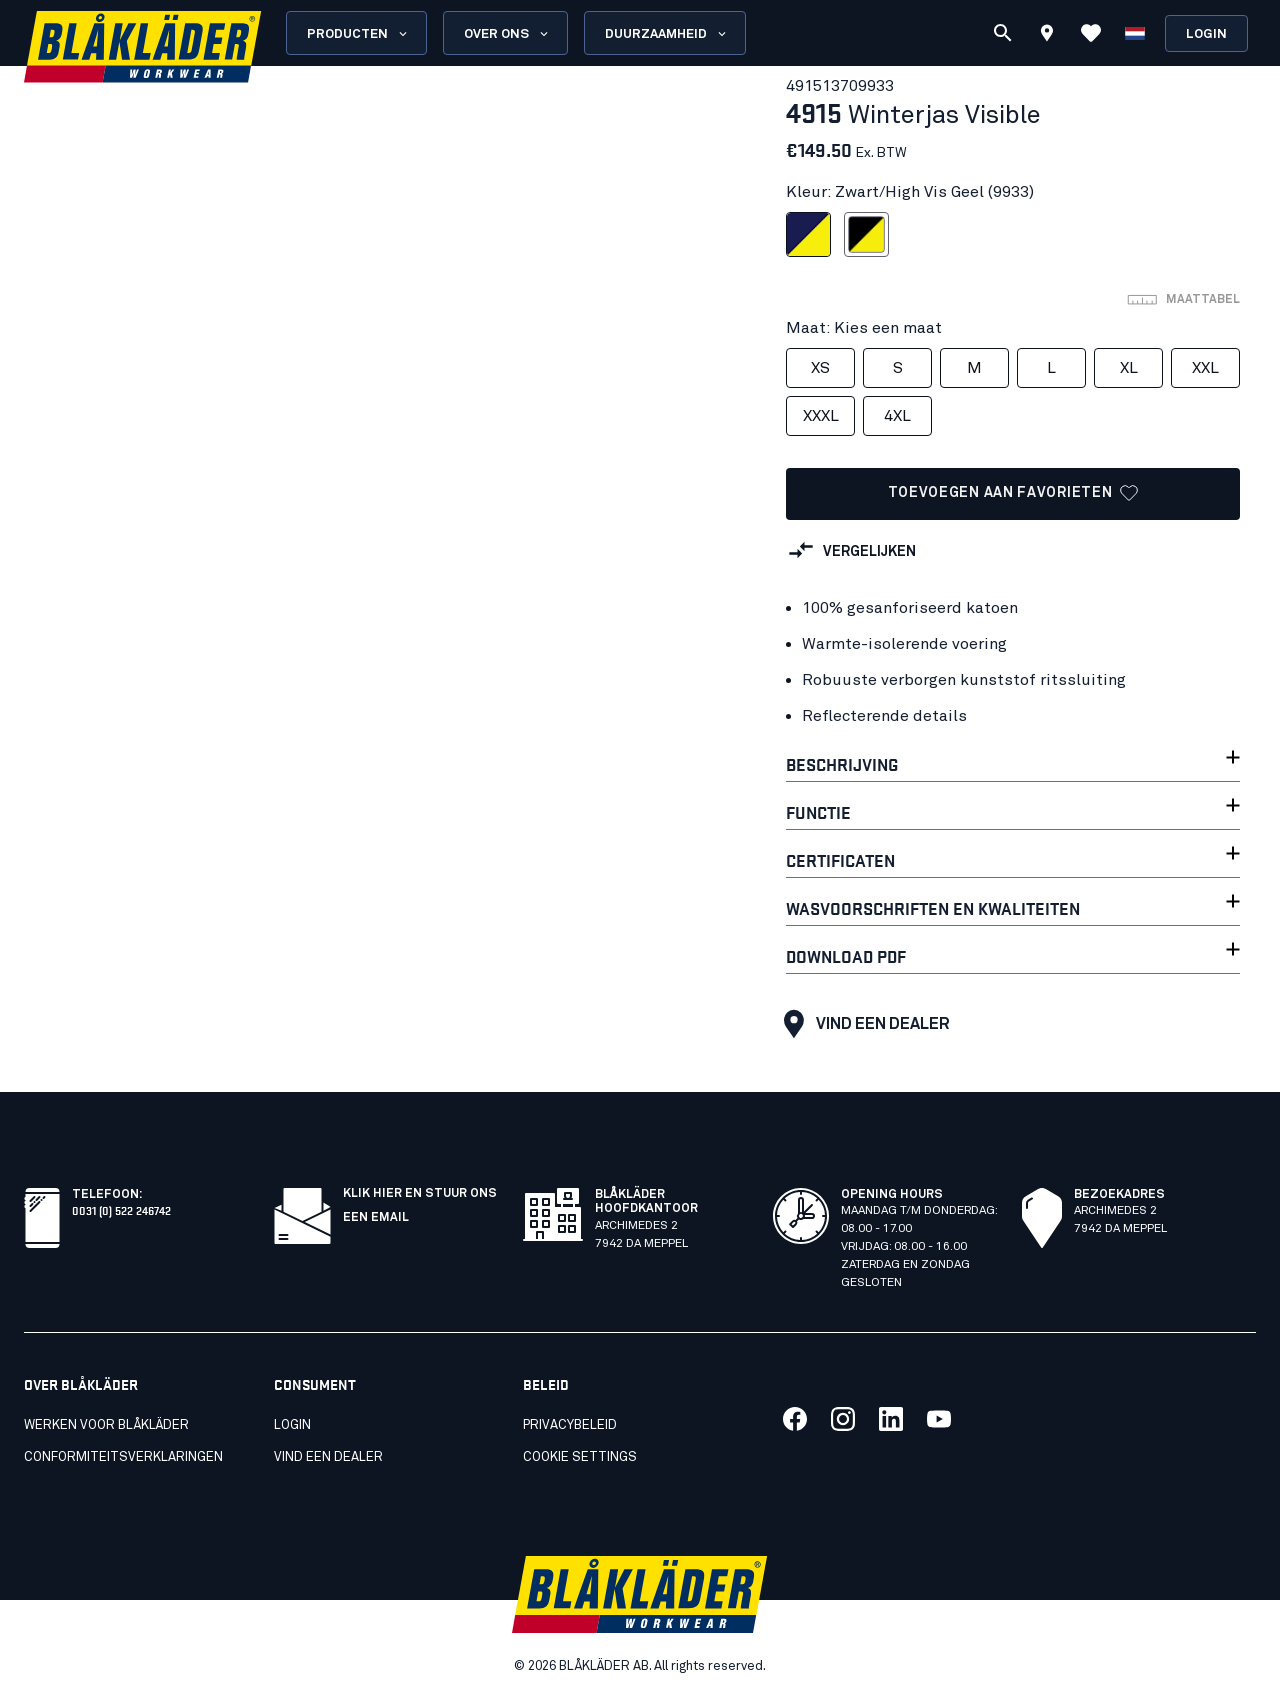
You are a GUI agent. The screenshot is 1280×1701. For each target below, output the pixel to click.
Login (1206, 34)
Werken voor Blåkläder (106, 1425)
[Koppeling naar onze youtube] (939, 1419)
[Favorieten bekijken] (1091, 33)
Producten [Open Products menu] (358, 34)
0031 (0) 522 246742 (121, 1209)
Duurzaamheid (667, 34)
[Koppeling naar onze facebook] (795, 1419)
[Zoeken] (1003, 33)
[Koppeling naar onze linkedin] (891, 1419)
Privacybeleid (570, 1425)
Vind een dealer (862, 1024)
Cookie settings (580, 1457)
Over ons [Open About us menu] (507, 34)
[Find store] (1047, 36)
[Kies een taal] (1135, 33)
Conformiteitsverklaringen (123, 1457)
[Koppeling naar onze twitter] (843, 1419)
